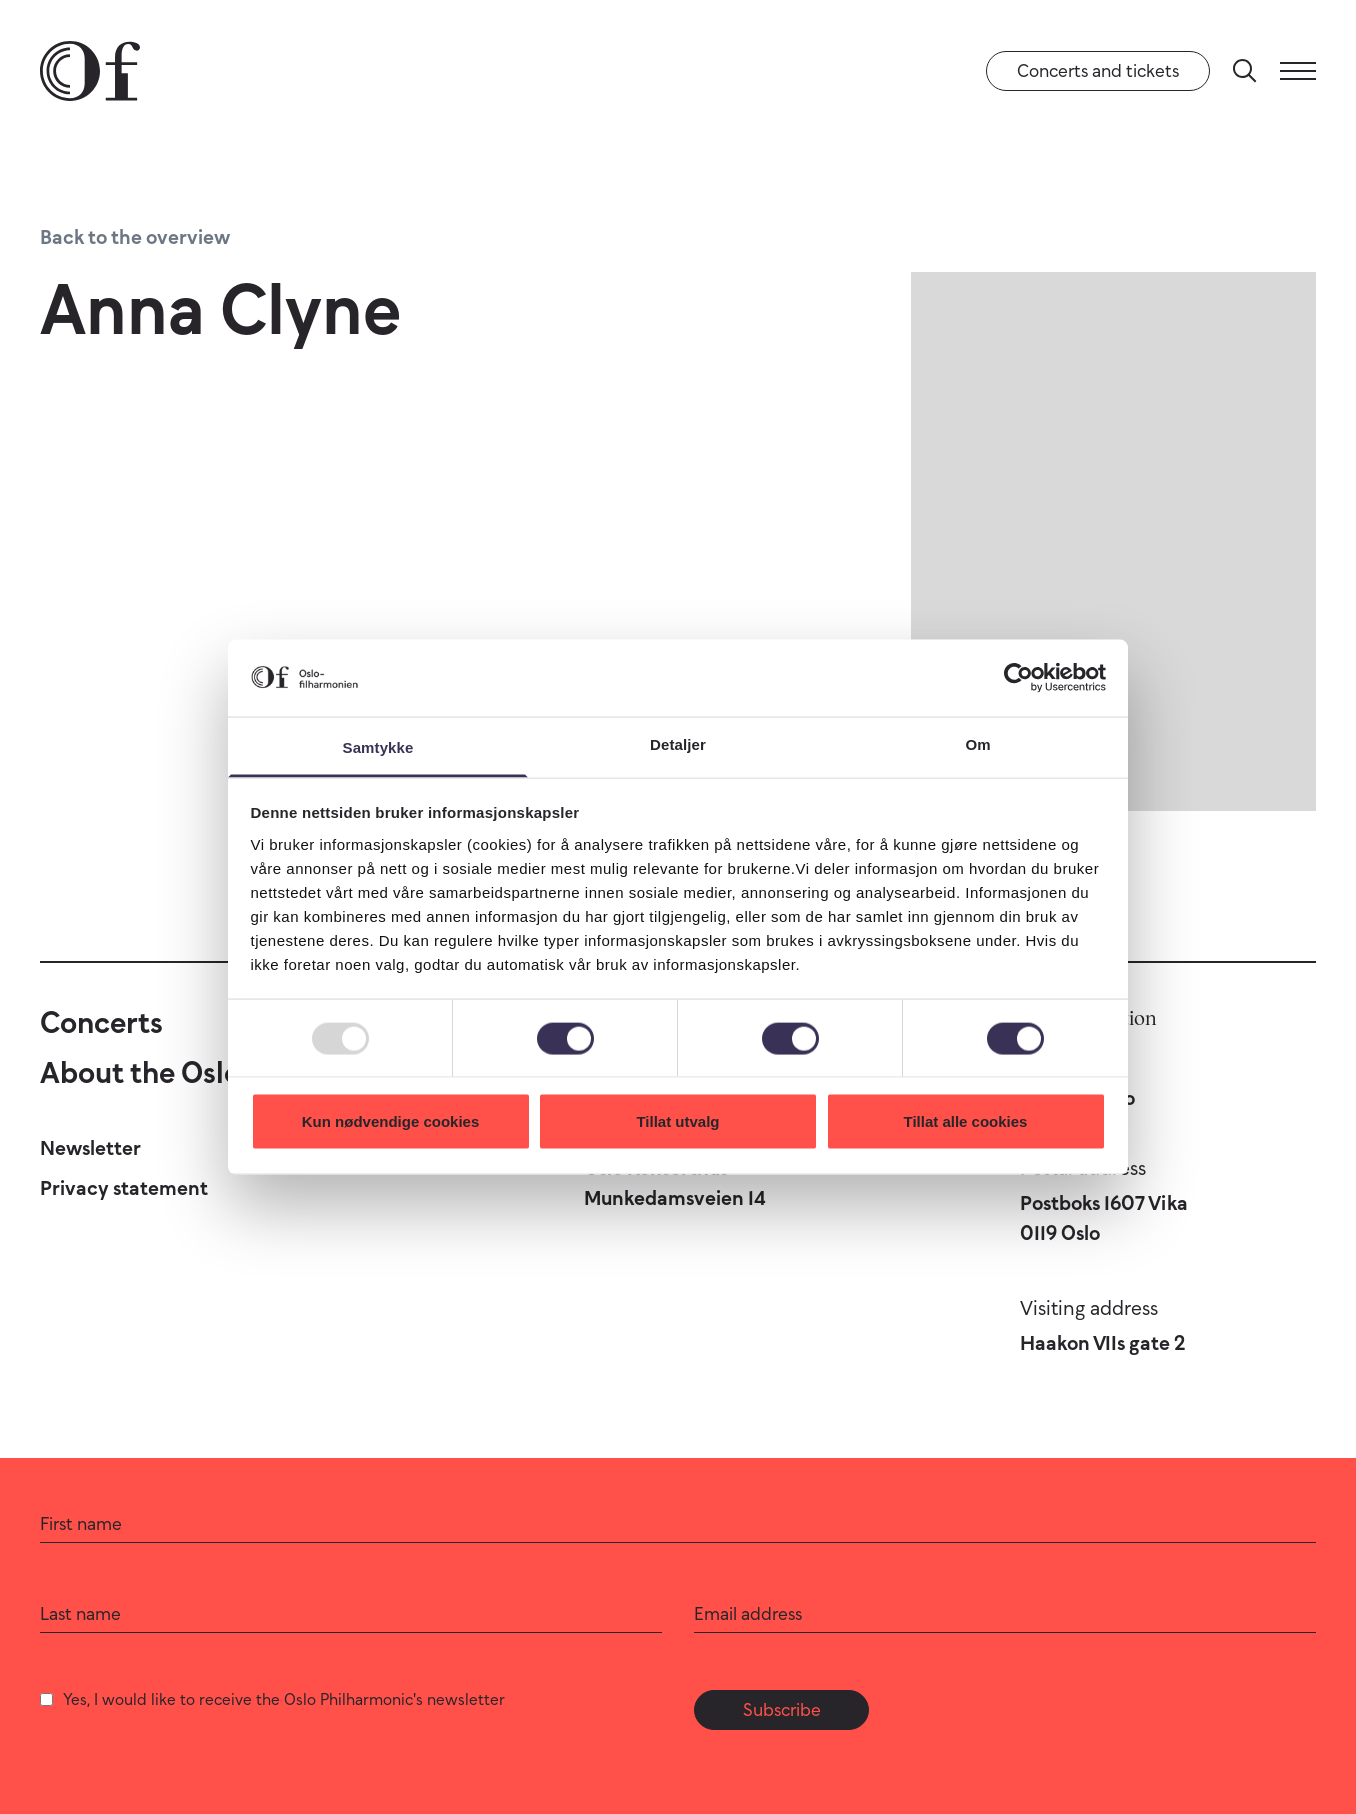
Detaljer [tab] (678, 743)
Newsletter (90, 1148)
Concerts (101, 1022)
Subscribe (782, 1710)
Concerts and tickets (1098, 71)
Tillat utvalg (677, 1121)
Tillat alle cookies (966, 1121)
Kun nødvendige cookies (391, 1121)
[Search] (1245, 71)
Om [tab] (977, 743)
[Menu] (1298, 71)
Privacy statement (124, 1188)
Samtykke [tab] (378, 746)
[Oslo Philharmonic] (90, 71)
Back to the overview (135, 237)
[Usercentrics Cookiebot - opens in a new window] (1018, 678)
